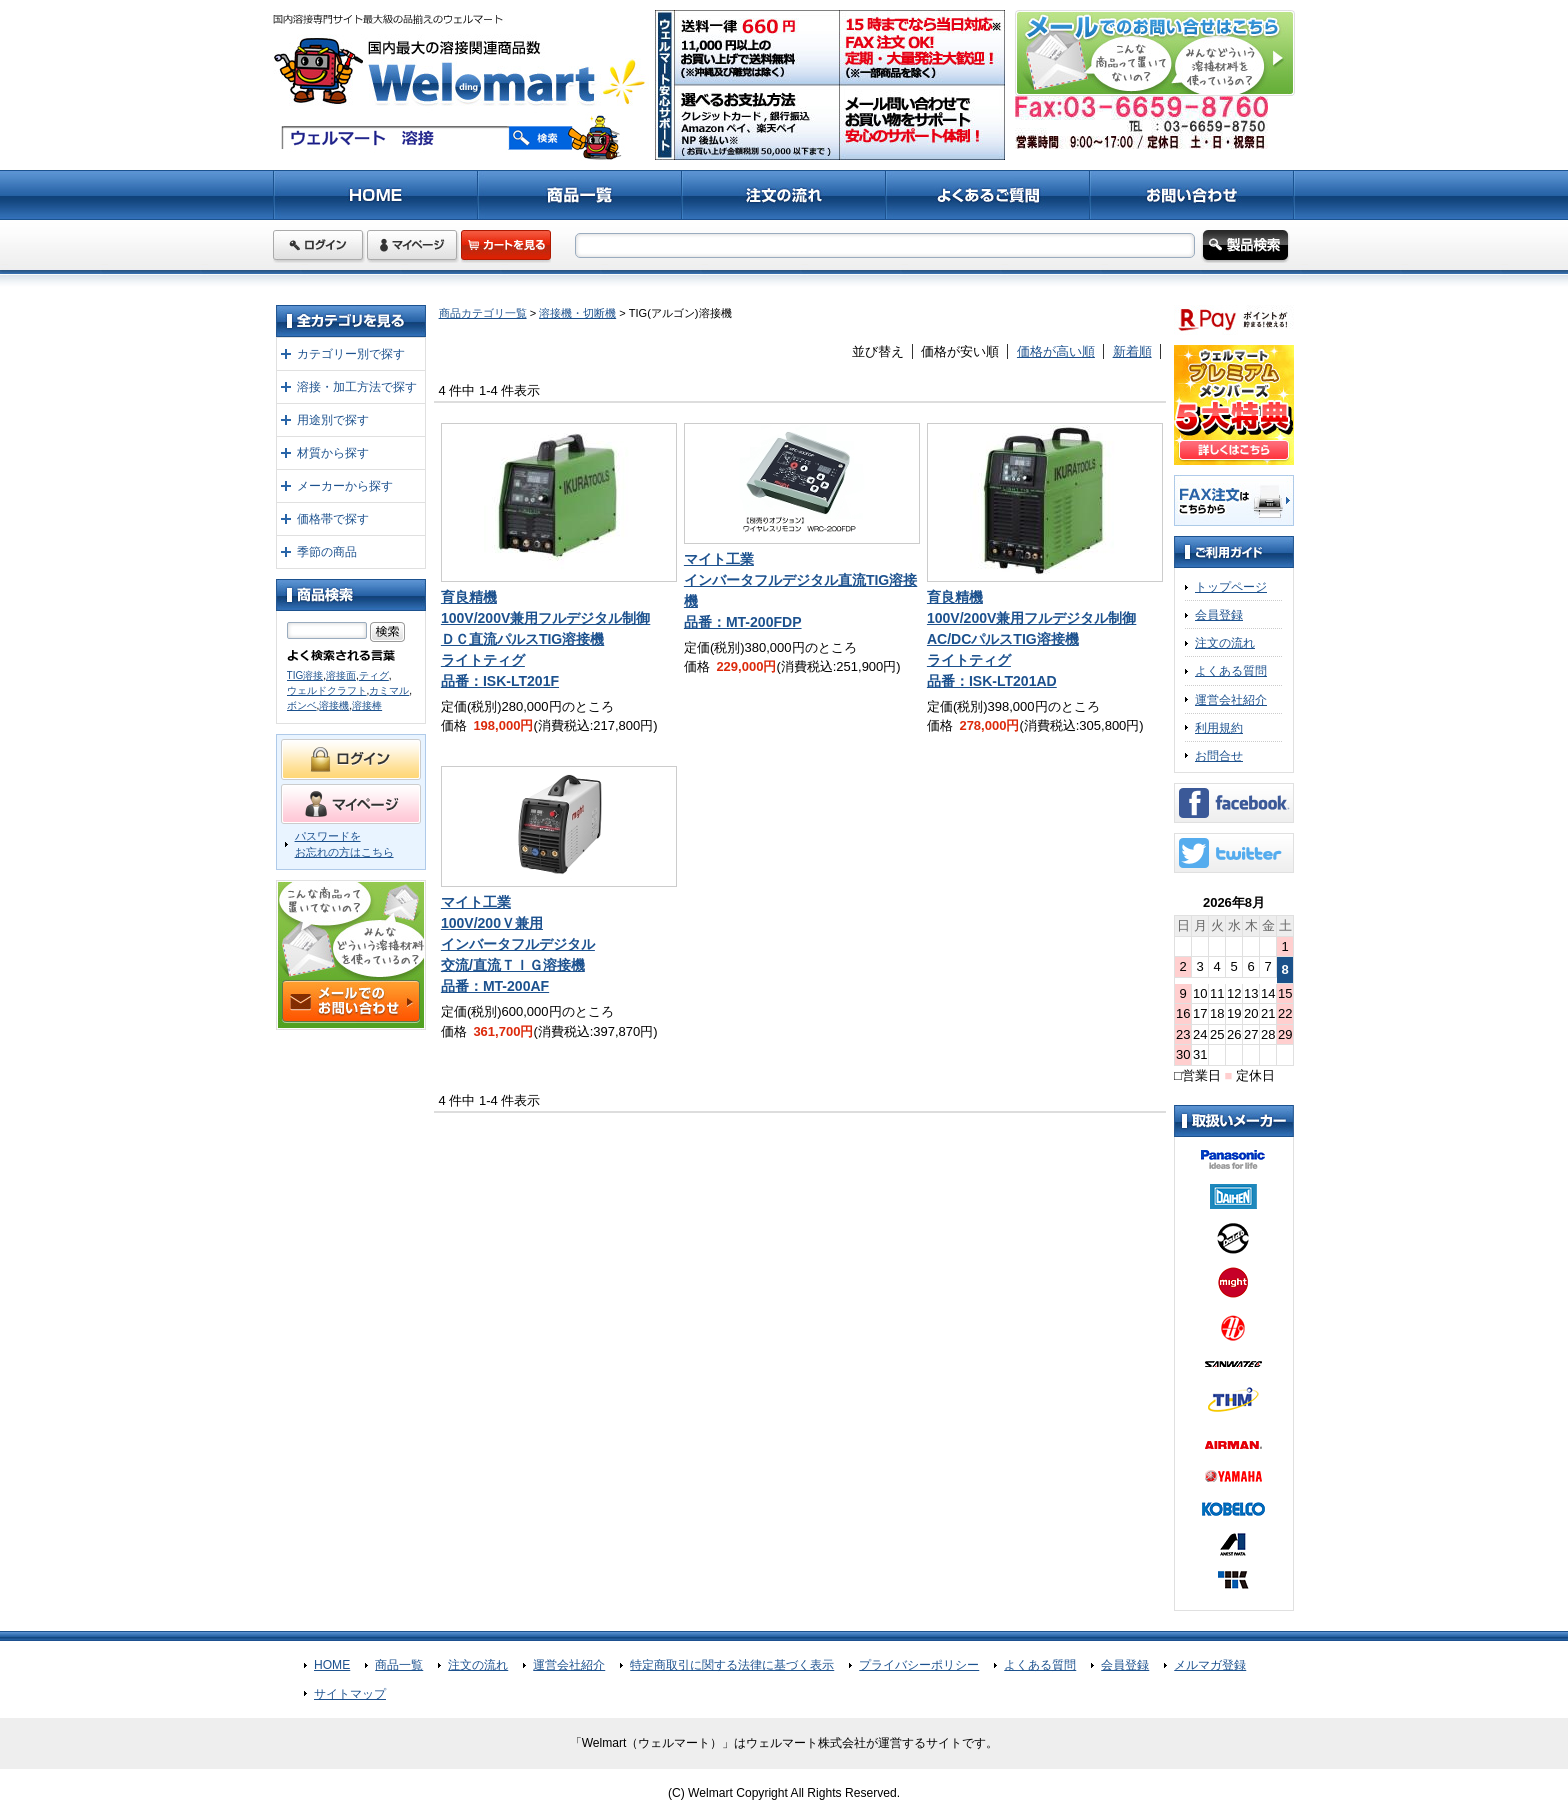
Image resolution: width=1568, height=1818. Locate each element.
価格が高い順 (1056, 351)
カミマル (389, 690)
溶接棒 (367, 705)
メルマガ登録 (1210, 1665)
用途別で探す (333, 420)
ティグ (374, 675)
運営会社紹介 (1231, 700)
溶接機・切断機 (577, 313)
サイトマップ (350, 1694)
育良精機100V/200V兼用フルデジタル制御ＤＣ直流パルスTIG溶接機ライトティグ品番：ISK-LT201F (545, 639)
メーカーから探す (345, 486)
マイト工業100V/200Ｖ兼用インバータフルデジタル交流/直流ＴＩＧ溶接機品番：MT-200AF (518, 944)
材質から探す (333, 453)
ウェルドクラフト (327, 690)
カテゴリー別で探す (351, 354)
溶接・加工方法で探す (357, 387)
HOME (332, 1665)
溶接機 (334, 705)
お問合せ (1219, 756)
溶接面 (341, 675)
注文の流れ (1225, 643)
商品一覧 (399, 1665)
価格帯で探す (333, 519)
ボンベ (302, 705)
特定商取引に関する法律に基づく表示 (732, 1665)
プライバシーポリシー (919, 1665)
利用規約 (1219, 728)
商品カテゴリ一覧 (483, 313)
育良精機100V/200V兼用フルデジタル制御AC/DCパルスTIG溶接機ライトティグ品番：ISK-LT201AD (1031, 639)
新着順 (1132, 351)
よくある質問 (1231, 671)
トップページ (1231, 587)
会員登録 (1219, 615)
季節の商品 (327, 552)
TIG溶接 (305, 675)
